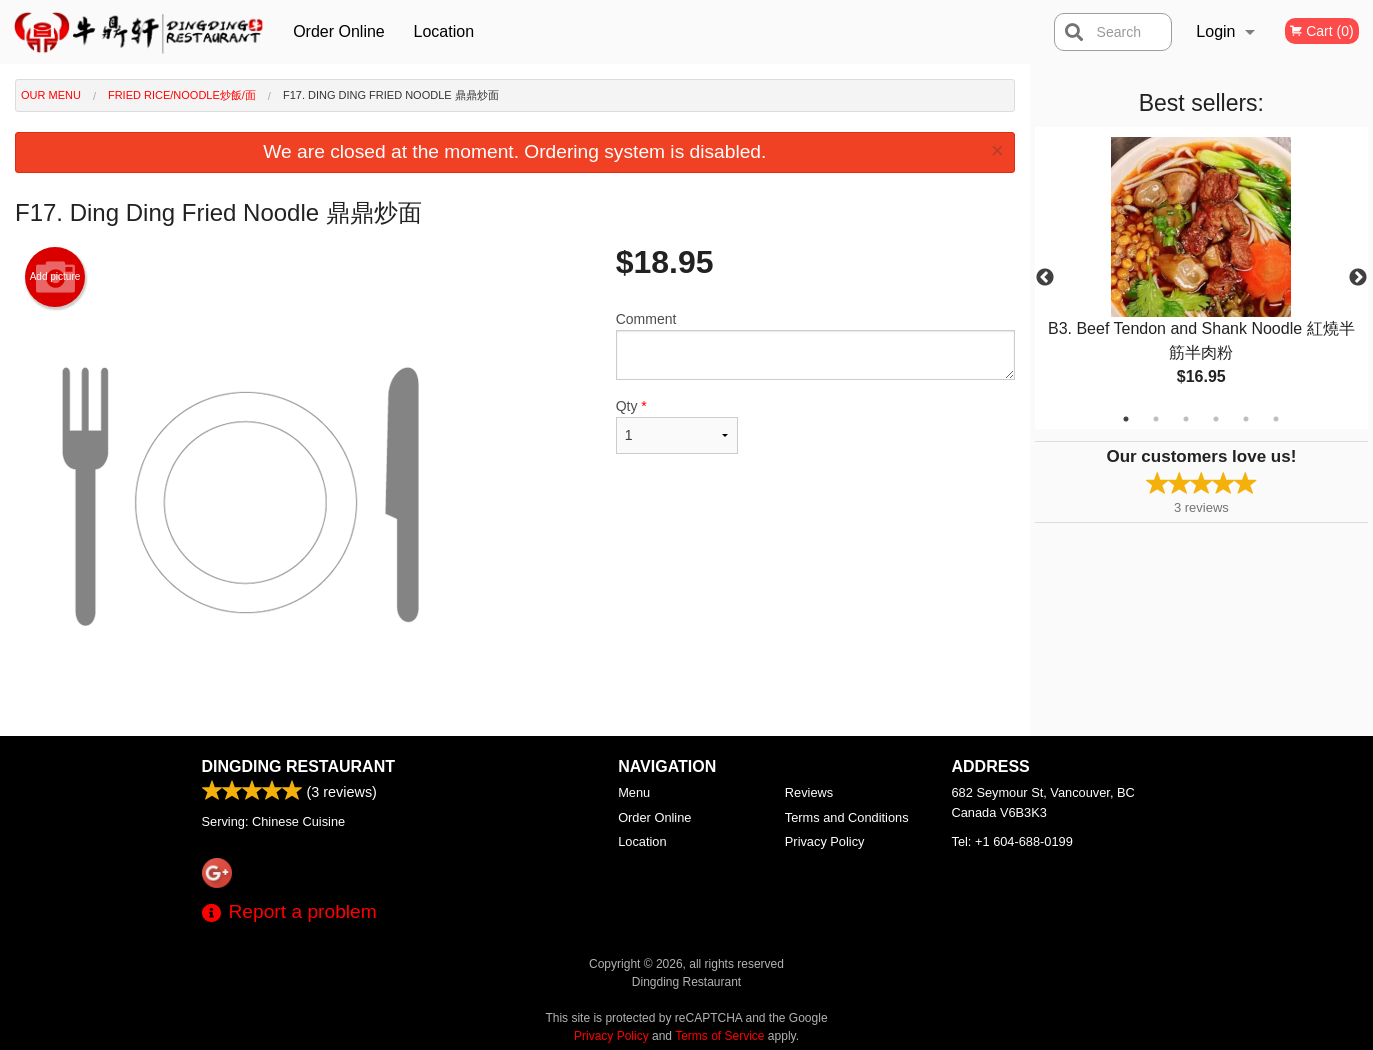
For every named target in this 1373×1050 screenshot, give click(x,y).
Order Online (339, 31)
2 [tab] (1156, 419)
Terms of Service (719, 1036)
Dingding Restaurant (298, 766)
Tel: (1012, 841)
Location (444, 31)
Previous (1045, 278)
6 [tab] (1276, 419)
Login (1215, 31)
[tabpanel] (1201, 278)
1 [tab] (1126, 419)
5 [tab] (1246, 419)
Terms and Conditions (847, 817)
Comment (815, 345)
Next (1358, 278)
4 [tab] (1216, 419)
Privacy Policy (825, 841)
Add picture (55, 277)
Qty (677, 426)
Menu (634, 792)
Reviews (809, 792)
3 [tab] (1186, 419)
